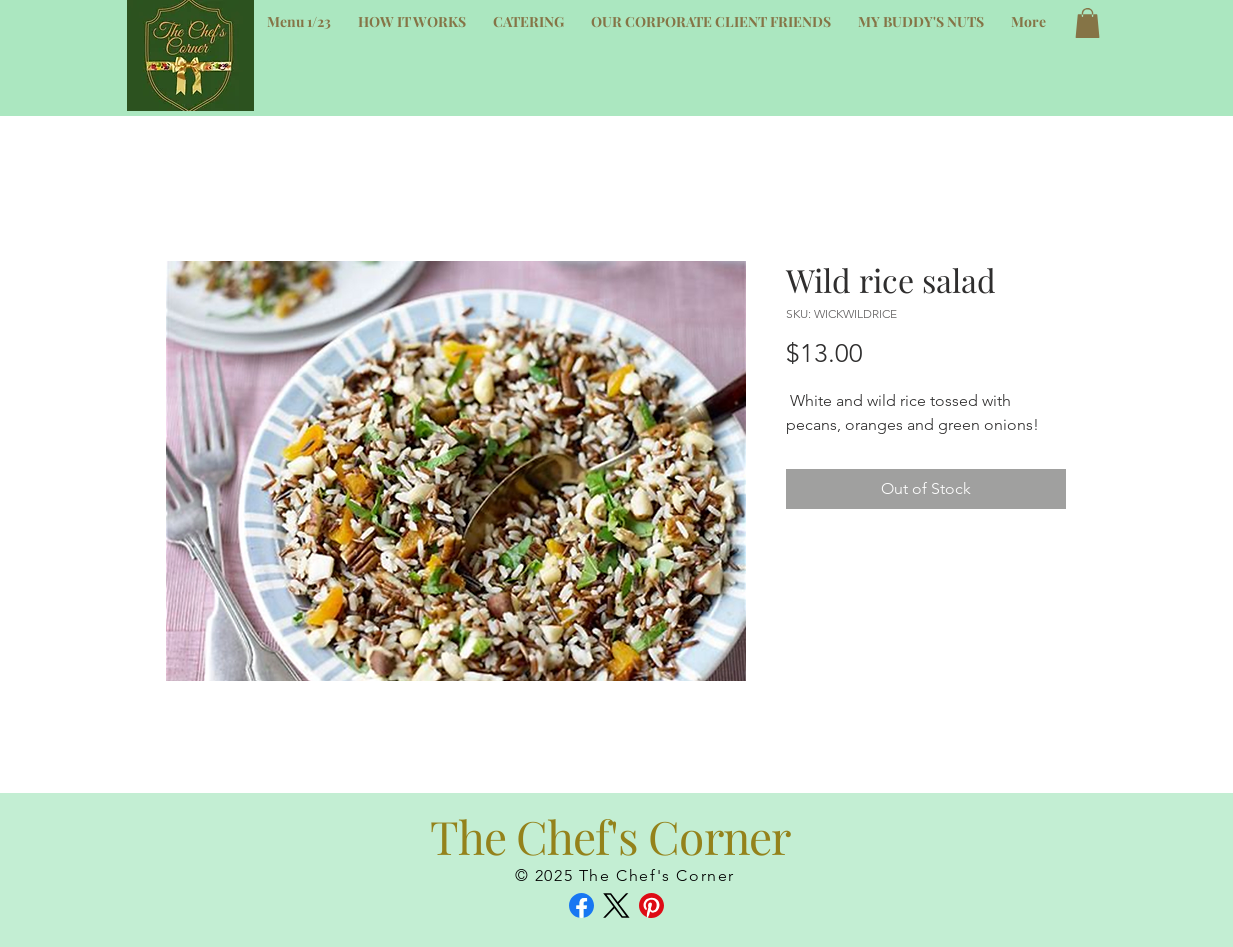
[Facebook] (581, 905)
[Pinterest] (651, 905)
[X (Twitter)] (616, 905)
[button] (1087, 23)
